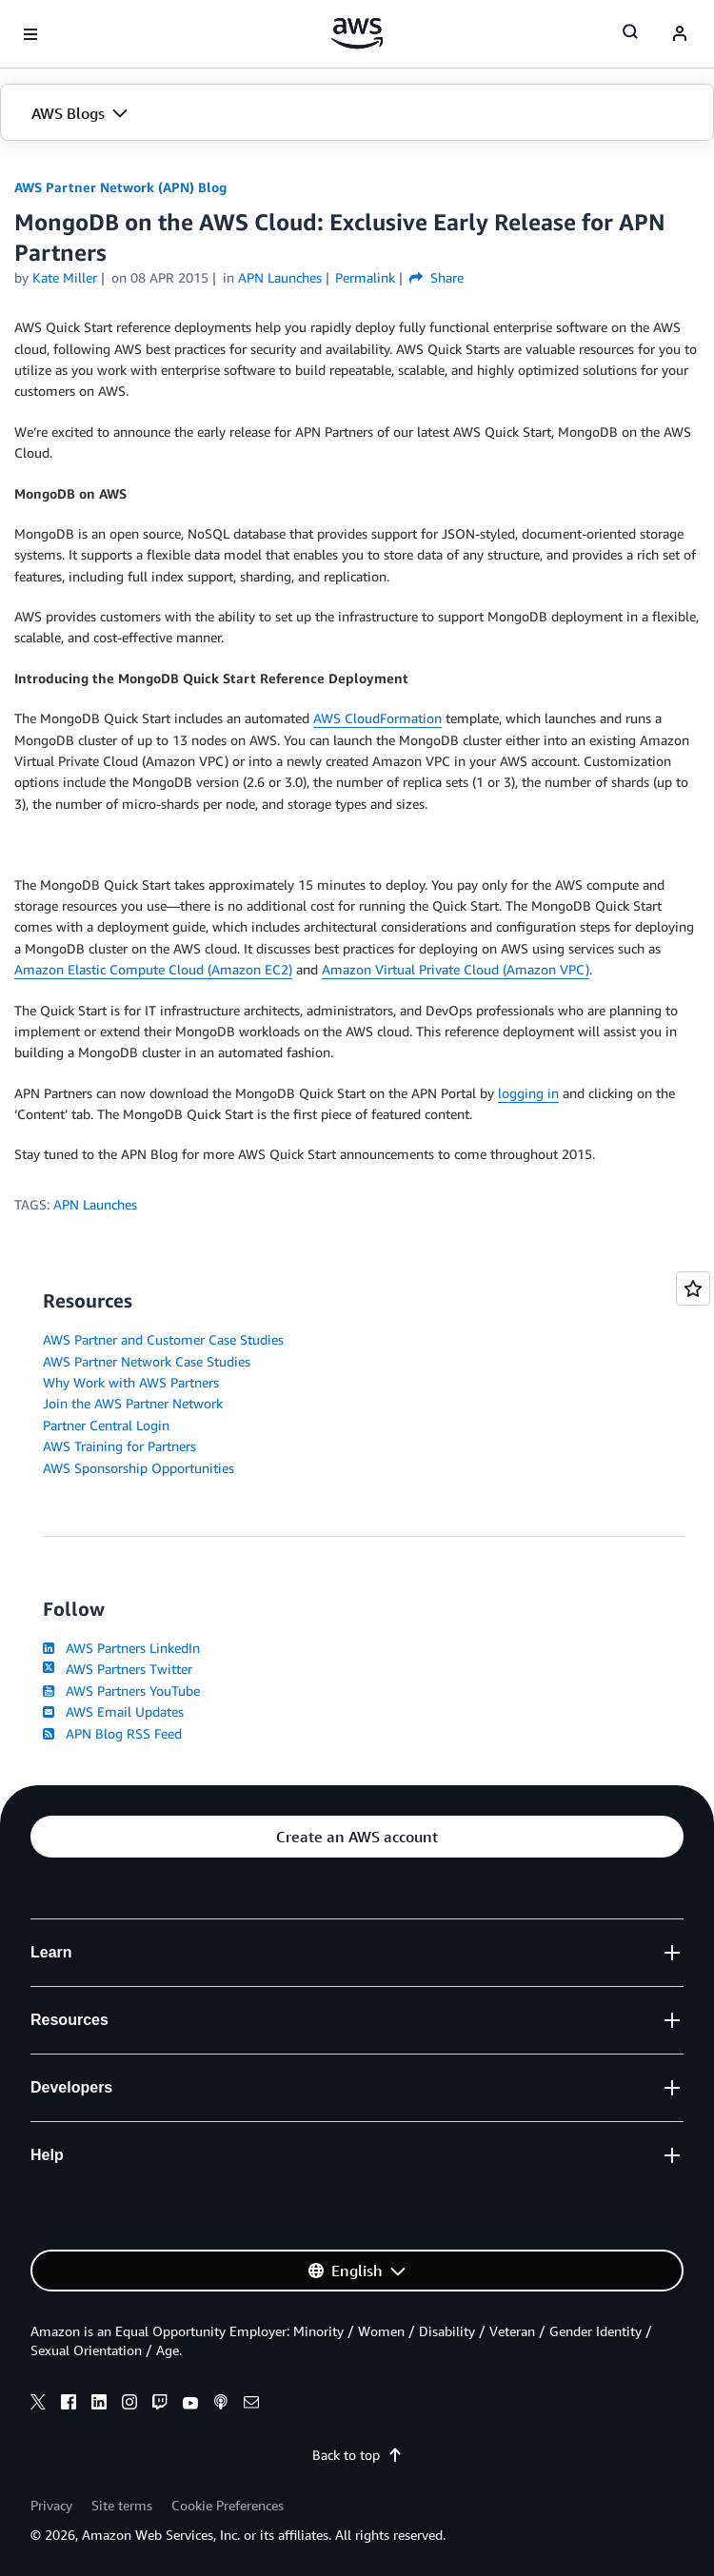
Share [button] (436, 277)
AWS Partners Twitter (117, 1669)
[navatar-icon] (680, 34)
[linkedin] (99, 2404)
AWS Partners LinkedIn (121, 1648)
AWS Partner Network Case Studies (146, 1361)
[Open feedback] (693, 1288)
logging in (528, 1093)
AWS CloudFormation (377, 718)
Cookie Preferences (227, 2505)
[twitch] (160, 2404)
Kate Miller (64, 277)
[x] (38, 2404)
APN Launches (95, 1204)
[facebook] (68, 2404)
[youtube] (190, 2404)
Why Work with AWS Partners (131, 1382)
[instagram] (129, 2404)
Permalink (365, 277)
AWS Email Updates (113, 1711)
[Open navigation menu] (30, 34)
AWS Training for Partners (119, 1446)
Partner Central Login (106, 1425)
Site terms (121, 2505)
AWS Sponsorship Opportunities (138, 1468)
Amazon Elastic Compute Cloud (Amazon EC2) (153, 969)
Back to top (357, 2455)
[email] (251, 2404)
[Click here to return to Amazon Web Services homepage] (357, 33)
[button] (357, 113)
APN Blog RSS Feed (112, 1733)
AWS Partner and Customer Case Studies (163, 1339)
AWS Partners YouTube (121, 1690)
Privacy (51, 2505)
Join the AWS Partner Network (133, 1403)
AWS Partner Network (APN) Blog (120, 187)
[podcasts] (220, 2404)
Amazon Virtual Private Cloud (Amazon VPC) (455, 969)
